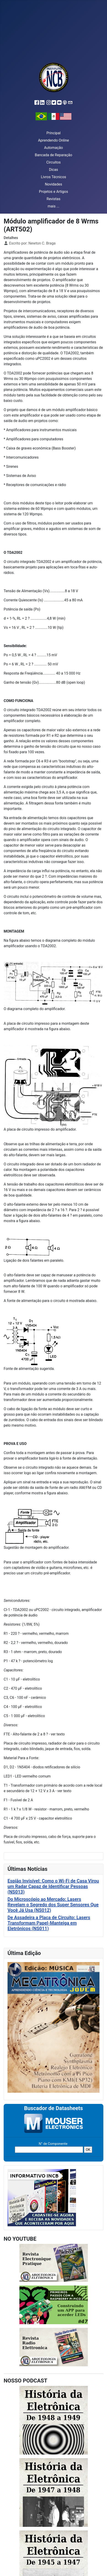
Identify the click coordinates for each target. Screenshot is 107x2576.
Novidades (53, 184)
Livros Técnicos (53, 177)
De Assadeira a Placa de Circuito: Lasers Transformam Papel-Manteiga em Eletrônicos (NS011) (49, 1923)
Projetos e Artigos (53, 191)
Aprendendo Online (53, 140)
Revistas (53, 199)
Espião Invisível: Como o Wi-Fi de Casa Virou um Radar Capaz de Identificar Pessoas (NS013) (53, 1886)
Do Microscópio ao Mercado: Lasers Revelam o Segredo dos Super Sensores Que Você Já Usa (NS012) (53, 1904)
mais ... (54, 206)
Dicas (53, 169)
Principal (53, 133)
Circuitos (53, 162)
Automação (53, 147)
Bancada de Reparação (53, 155)
